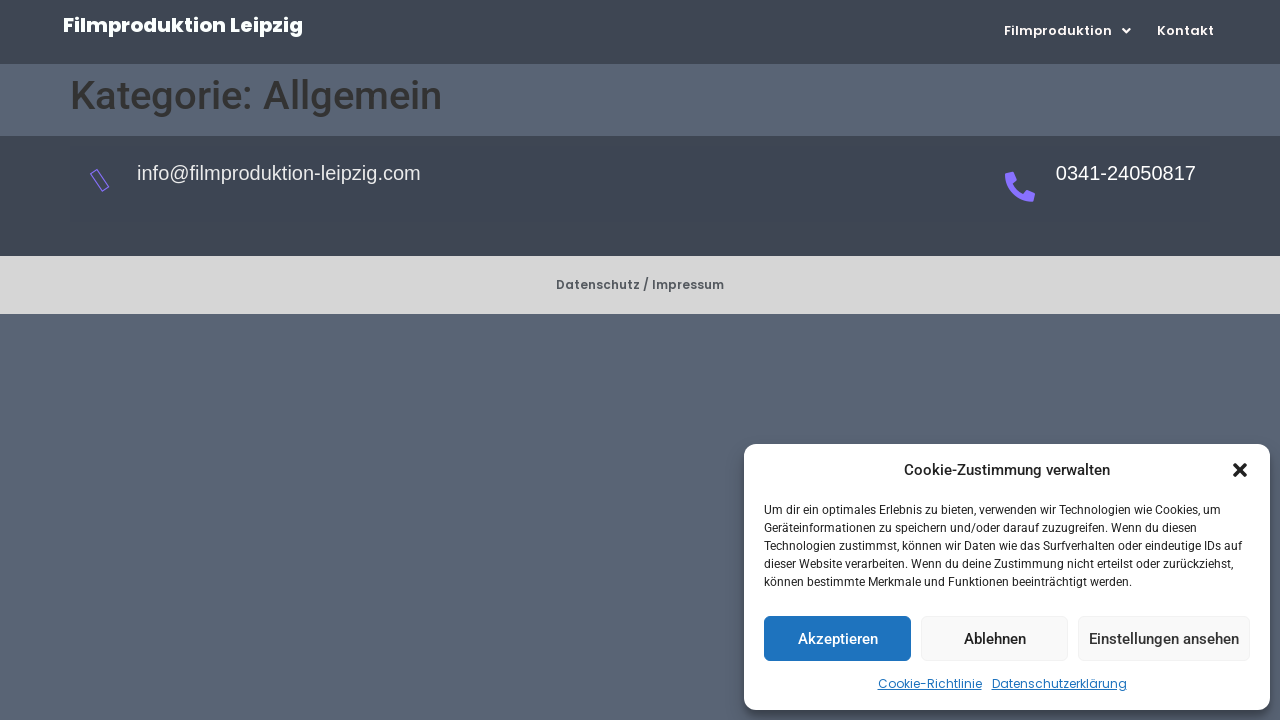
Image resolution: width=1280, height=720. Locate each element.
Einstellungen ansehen (1164, 639)
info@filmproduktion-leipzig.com (279, 173)
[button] (1240, 470)
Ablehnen (995, 639)
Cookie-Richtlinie (930, 683)
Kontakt (1185, 30)
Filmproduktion (1067, 30)
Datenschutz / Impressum (640, 284)
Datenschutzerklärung (1059, 683)
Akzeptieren (838, 639)
